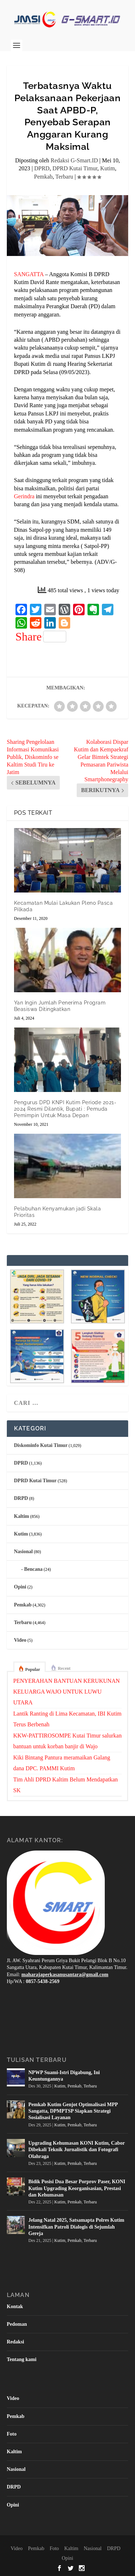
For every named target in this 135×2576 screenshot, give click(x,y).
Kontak (15, 2306)
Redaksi (15, 2342)
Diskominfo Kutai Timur (41, 1445)
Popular (32, 1669)
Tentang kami (21, 2359)
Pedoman (17, 2324)
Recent (64, 1668)
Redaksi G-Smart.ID (74, 160)
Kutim (107, 168)
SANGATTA (29, 274)
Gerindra (24, 496)
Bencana (33, 1569)
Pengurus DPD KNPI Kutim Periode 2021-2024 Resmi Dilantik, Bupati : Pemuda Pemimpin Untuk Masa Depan (65, 1109)
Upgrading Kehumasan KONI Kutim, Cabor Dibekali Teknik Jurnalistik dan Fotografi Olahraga (76, 2149)
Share (40, 636)
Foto (12, 2434)
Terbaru (64, 177)
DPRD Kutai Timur (75, 168)
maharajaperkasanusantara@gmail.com (65, 1974)
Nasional (23, 1551)
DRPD (21, 1498)
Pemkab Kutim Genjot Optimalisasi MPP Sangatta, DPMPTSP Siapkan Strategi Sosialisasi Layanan (73, 2111)
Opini (20, 1587)
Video (20, 1640)
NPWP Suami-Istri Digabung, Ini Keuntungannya (64, 2076)
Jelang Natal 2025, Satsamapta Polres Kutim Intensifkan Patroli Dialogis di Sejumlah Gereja (76, 2226)
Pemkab (43, 177)
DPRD (42, 168)
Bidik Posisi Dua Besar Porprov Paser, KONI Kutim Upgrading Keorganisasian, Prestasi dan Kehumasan (76, 2188)
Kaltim (21, 1516)
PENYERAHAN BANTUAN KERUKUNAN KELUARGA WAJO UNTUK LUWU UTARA (66, 1691)
